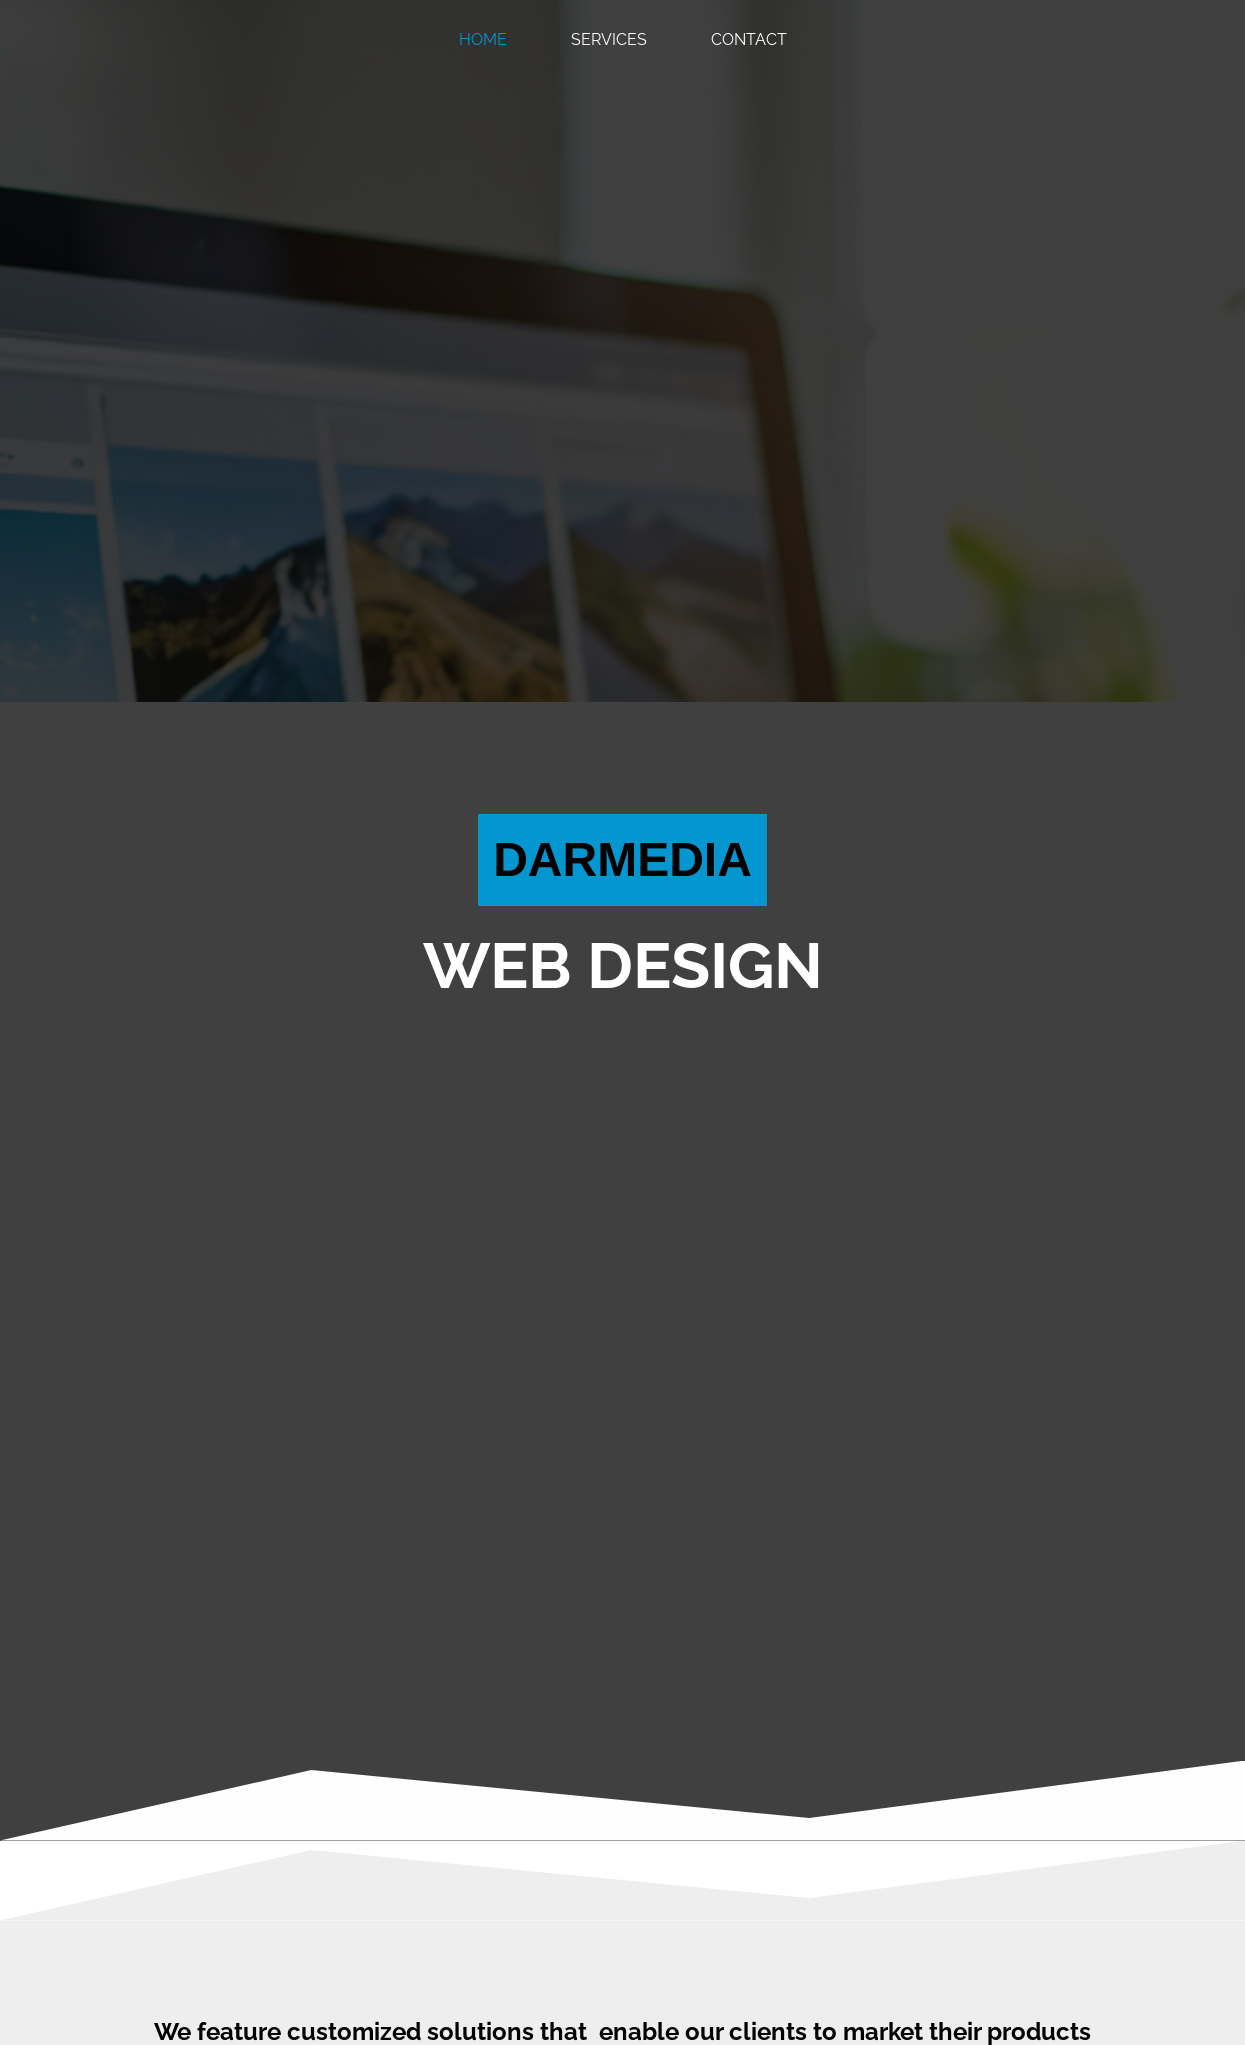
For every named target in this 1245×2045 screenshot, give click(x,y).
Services (609, 39)
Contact (749, 39)
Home (483, 39)
